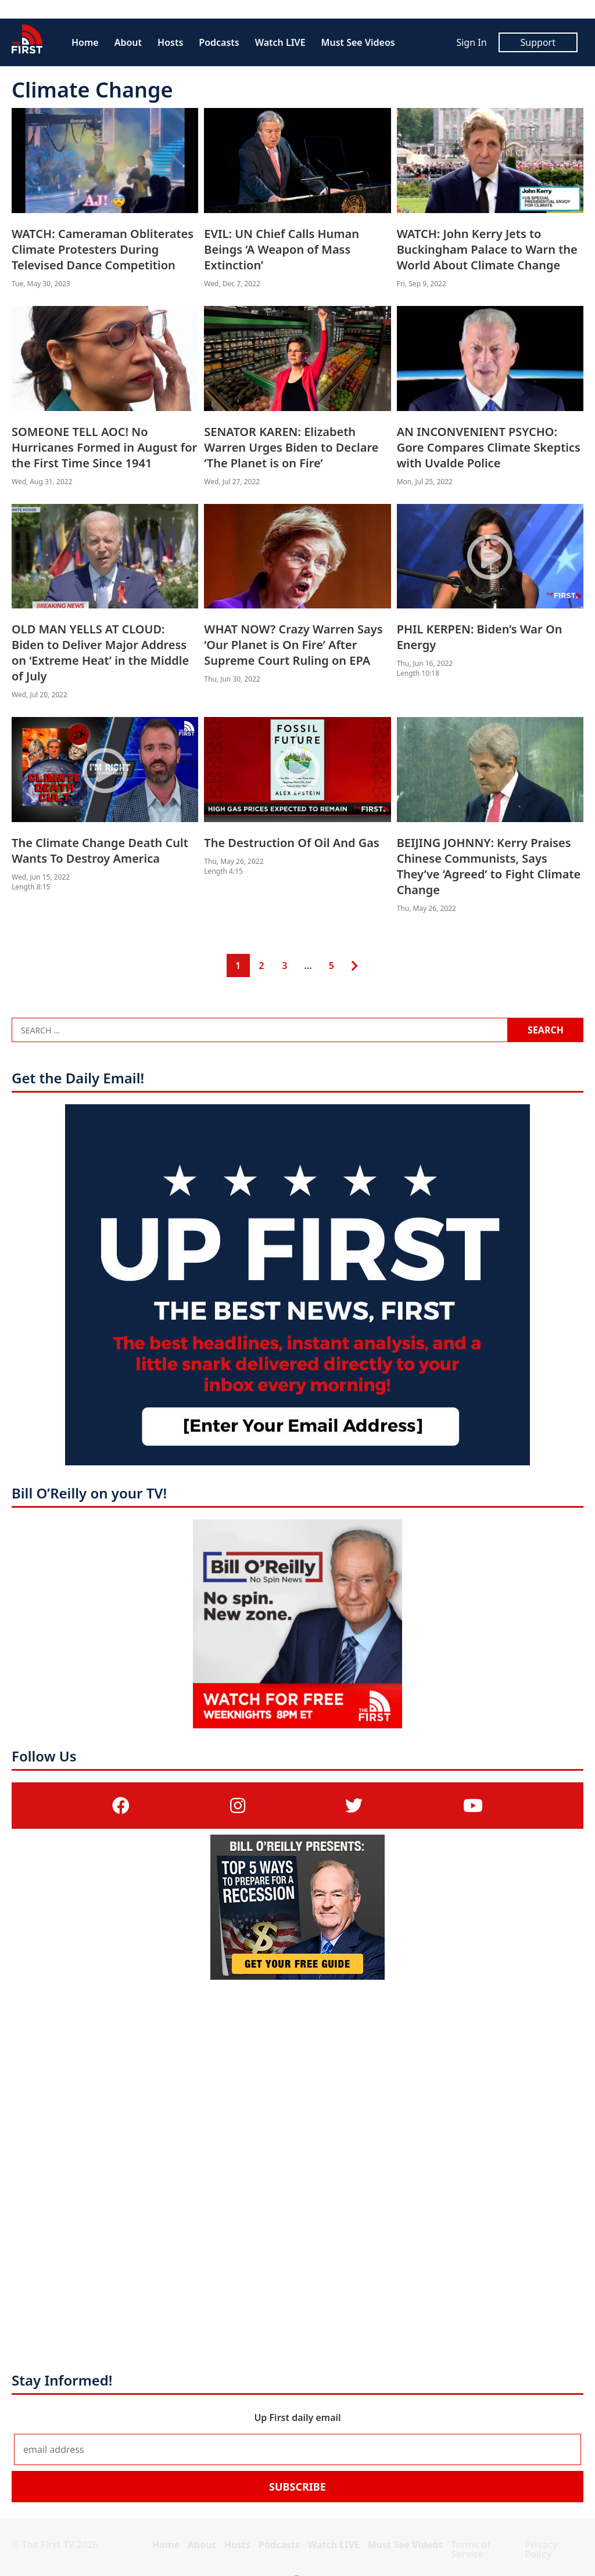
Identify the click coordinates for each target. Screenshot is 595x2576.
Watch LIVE (280, 42)
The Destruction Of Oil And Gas (291, 843)
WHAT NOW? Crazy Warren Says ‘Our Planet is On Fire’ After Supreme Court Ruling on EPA (293, 644)
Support (538, 42)
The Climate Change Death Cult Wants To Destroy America (100, 850)
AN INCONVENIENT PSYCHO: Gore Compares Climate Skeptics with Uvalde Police (488, 447)
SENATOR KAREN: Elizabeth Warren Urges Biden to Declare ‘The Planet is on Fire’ (291, 447)
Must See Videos (358, 42)
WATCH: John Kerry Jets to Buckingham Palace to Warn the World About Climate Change (487, 249)
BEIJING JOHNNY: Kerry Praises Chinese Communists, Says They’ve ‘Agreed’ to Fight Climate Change (489, 866)
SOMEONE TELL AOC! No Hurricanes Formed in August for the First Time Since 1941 (104, 447)
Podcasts (219, 42)
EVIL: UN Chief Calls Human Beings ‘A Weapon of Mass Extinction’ (281, 249)
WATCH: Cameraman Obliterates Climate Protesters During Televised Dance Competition (102, 249)
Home (85, 42)
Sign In (471, 42)
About (128, 42)
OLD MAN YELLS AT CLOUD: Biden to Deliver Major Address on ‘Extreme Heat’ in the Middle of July (100, 652)
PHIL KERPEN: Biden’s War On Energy (479, 637)
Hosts (170, 42)
